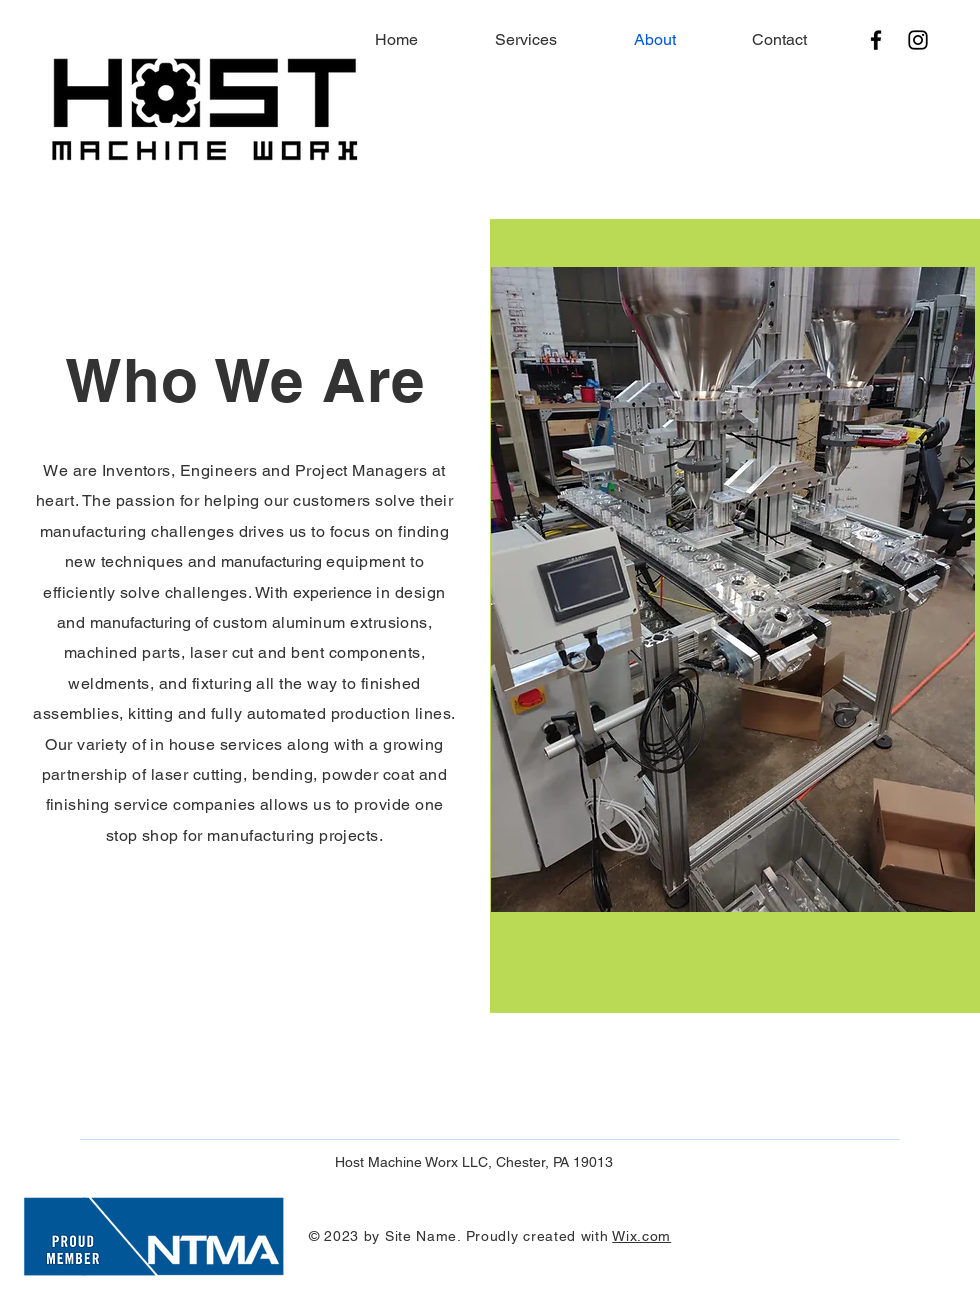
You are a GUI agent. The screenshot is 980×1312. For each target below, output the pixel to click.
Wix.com (641, 1236)
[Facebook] (876, 40)
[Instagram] (918, 40)
